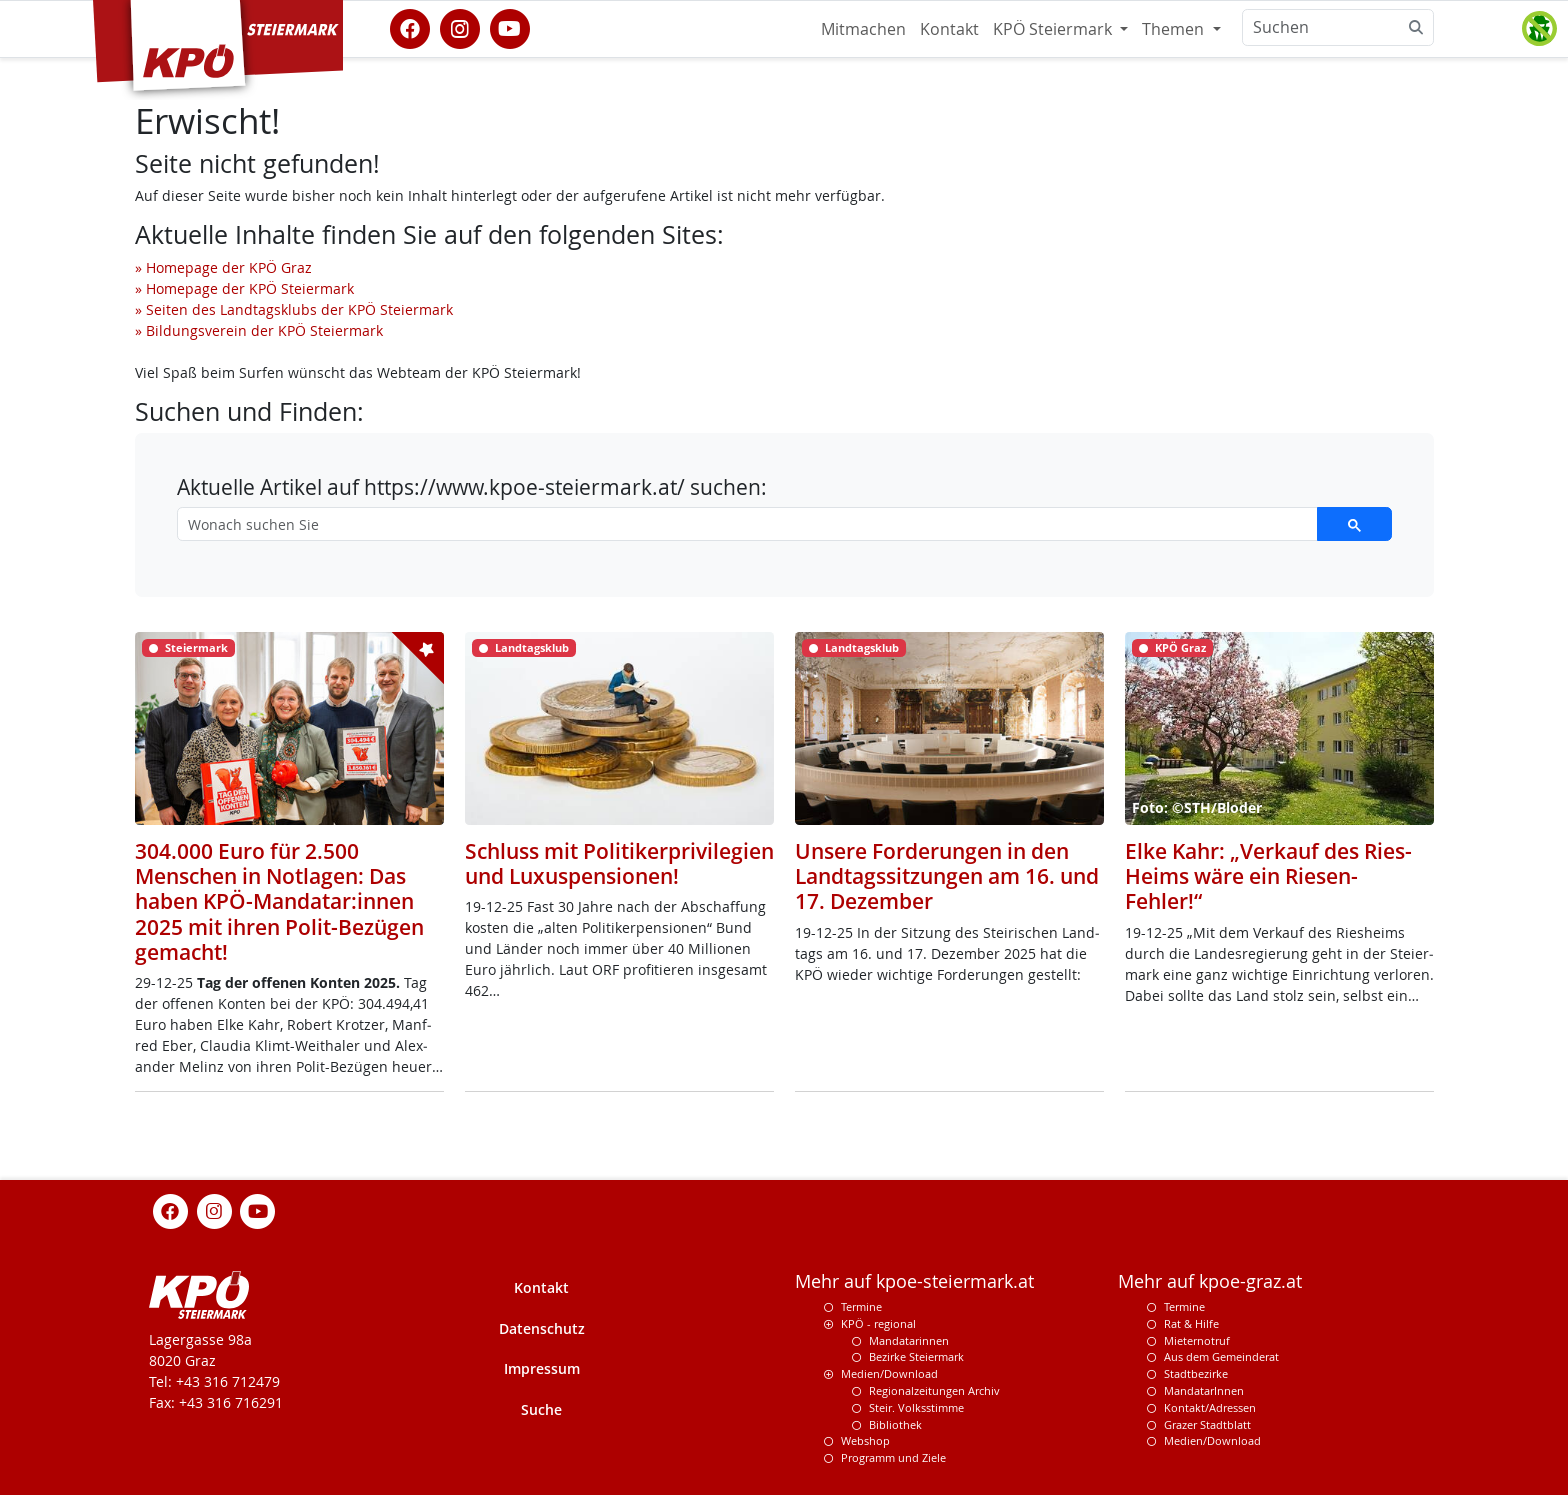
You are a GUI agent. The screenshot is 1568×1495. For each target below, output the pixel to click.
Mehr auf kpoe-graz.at (1210, 1281)
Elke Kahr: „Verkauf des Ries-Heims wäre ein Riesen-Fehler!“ (1268, 876)
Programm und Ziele (893, 1457)
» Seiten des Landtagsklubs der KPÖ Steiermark (294, 309)
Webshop (865, 1440)
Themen (1175, 29)
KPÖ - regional (878, 1323)
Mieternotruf (1197, 1340)
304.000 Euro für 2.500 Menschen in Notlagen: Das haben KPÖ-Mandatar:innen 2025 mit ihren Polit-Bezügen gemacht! (279, 901)
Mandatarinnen (909, 1340)
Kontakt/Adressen (1210, 1407)
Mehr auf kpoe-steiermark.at (914, 1281)
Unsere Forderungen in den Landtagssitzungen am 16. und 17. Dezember (947, 876)
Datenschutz (542, 1328)
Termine (861, 1306)
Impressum (542, 1368)
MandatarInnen (1204, 1390)
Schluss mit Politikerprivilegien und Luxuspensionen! (619, 863)
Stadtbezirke (1196, 1373)
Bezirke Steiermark (916, 1356)
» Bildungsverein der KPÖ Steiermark (259, 330)
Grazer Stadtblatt (1207, 1424)
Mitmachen (863, 29)
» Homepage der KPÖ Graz (223, 267)
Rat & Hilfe (1191, 1323)
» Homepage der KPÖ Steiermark (244, 288)
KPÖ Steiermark (1054, 29)
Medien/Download (889, 1373)
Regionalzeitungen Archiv (934, 1390)
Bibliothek (895, 1424)
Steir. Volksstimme (916, 1407)
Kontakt (949, 29)
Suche (541, 1409)
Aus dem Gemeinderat (1221, 1356)
